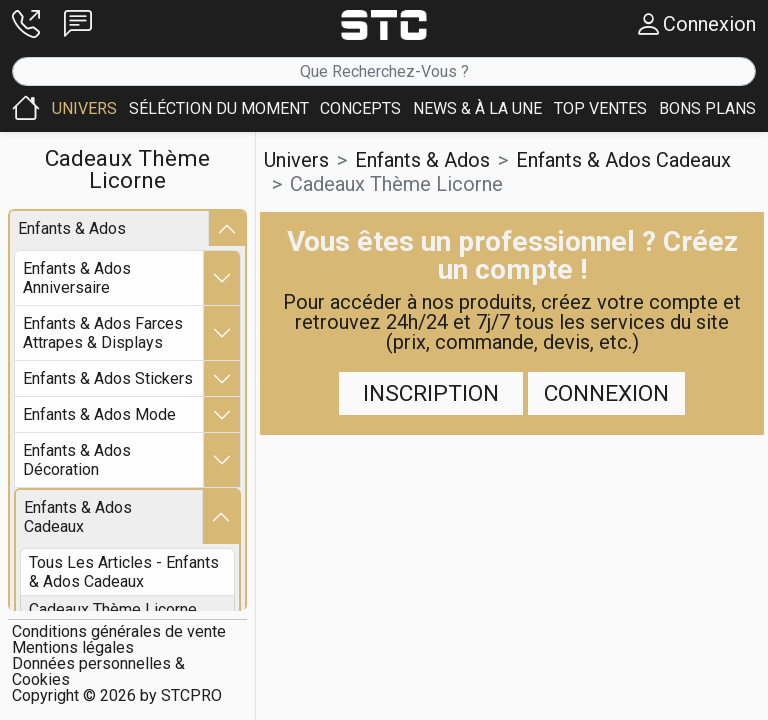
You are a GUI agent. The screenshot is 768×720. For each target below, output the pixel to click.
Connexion (606, 393)
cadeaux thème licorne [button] (396, 184)
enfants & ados (72, 228)
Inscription (431, 393)
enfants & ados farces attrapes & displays (103, 333)
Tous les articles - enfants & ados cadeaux (124, 572)
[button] (26, 24)
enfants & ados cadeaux (78, 517)
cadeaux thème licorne (113, 609)
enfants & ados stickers (108, 378)
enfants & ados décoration (77, 460)
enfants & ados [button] (422, 160)
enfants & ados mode (99, 414)
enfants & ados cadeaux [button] (623, 160)
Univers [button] (296, 160)
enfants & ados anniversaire (77, 278)
